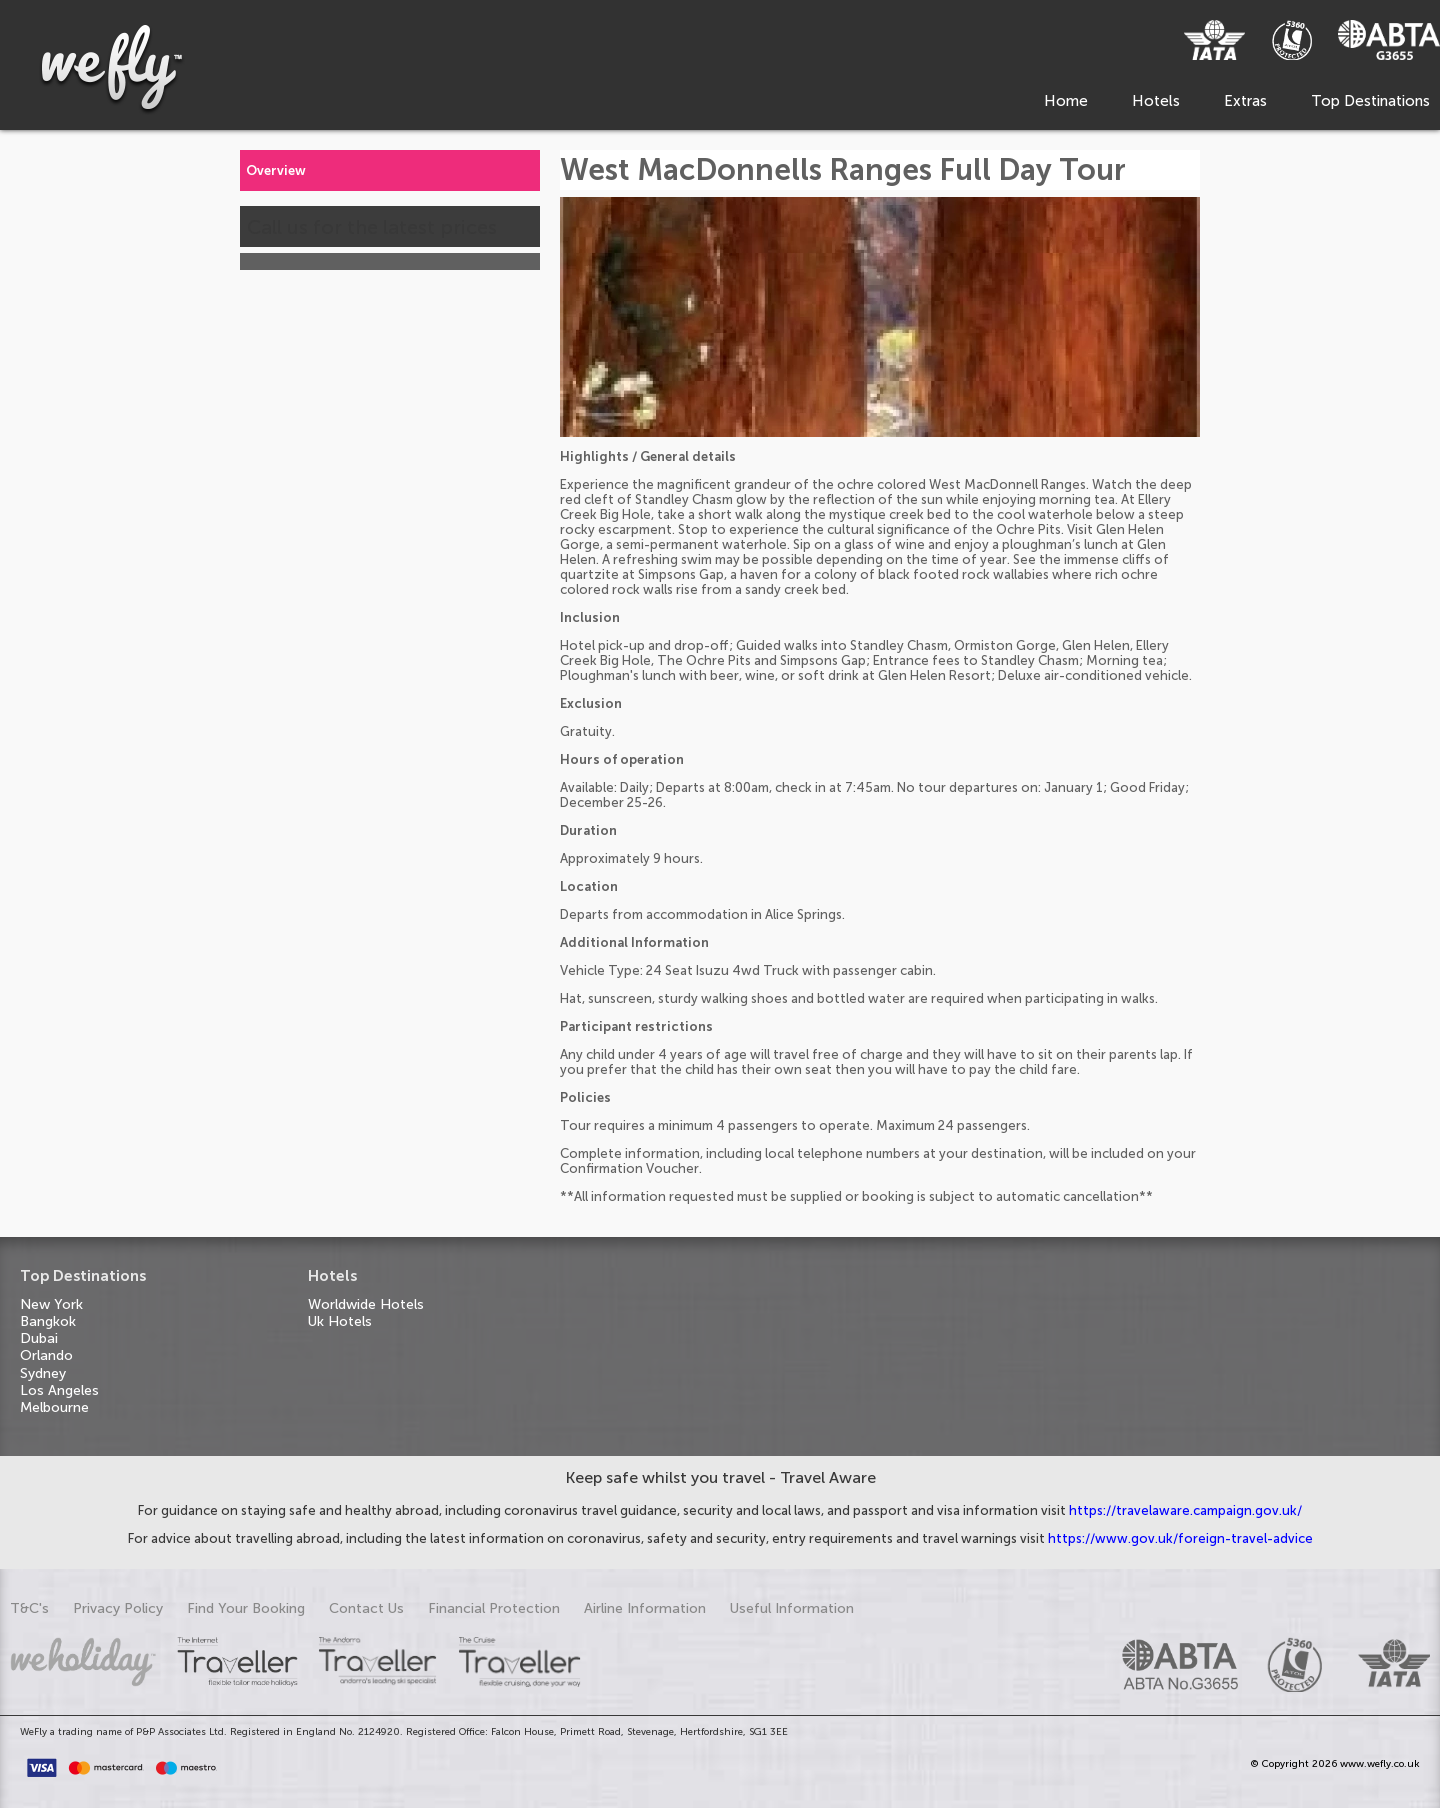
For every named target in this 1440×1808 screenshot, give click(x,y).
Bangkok (48, 1321)
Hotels (1156, 101)
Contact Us (366, 1608)
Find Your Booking (246, 1608)
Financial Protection (494, 1608)
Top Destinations (1370, 101)
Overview (276, 170)
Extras (1245, 101)
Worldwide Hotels (366, 1304)
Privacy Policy (118, 1608)
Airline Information (645, 1608)
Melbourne (54, 1407)
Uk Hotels (340, 1321)
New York (51, 1304)
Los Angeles (59, 1390)
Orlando (46, 1355)
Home (1066, 101)
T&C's (29, 1608)
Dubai (39, 1338)
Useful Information (792, 1608)
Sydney (43, 1373)
